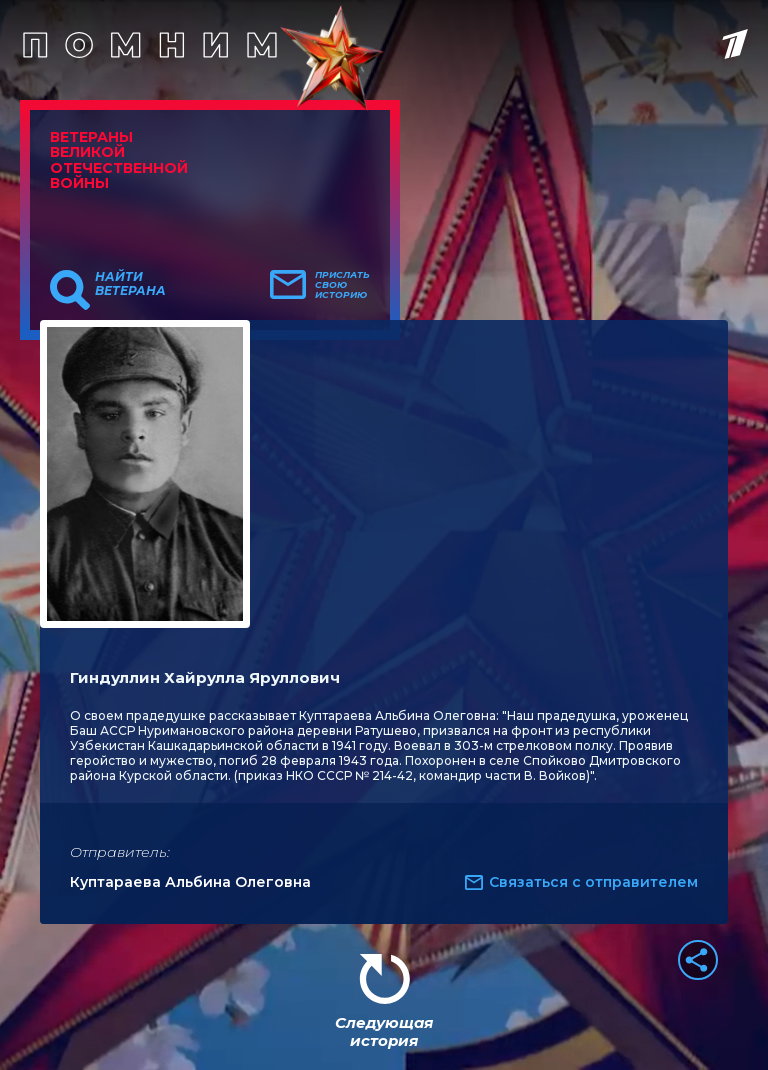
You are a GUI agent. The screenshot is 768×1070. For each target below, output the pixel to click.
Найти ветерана (130, 284)
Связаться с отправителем (593, 882)
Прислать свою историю (342, 285)
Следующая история (384, 1031)
